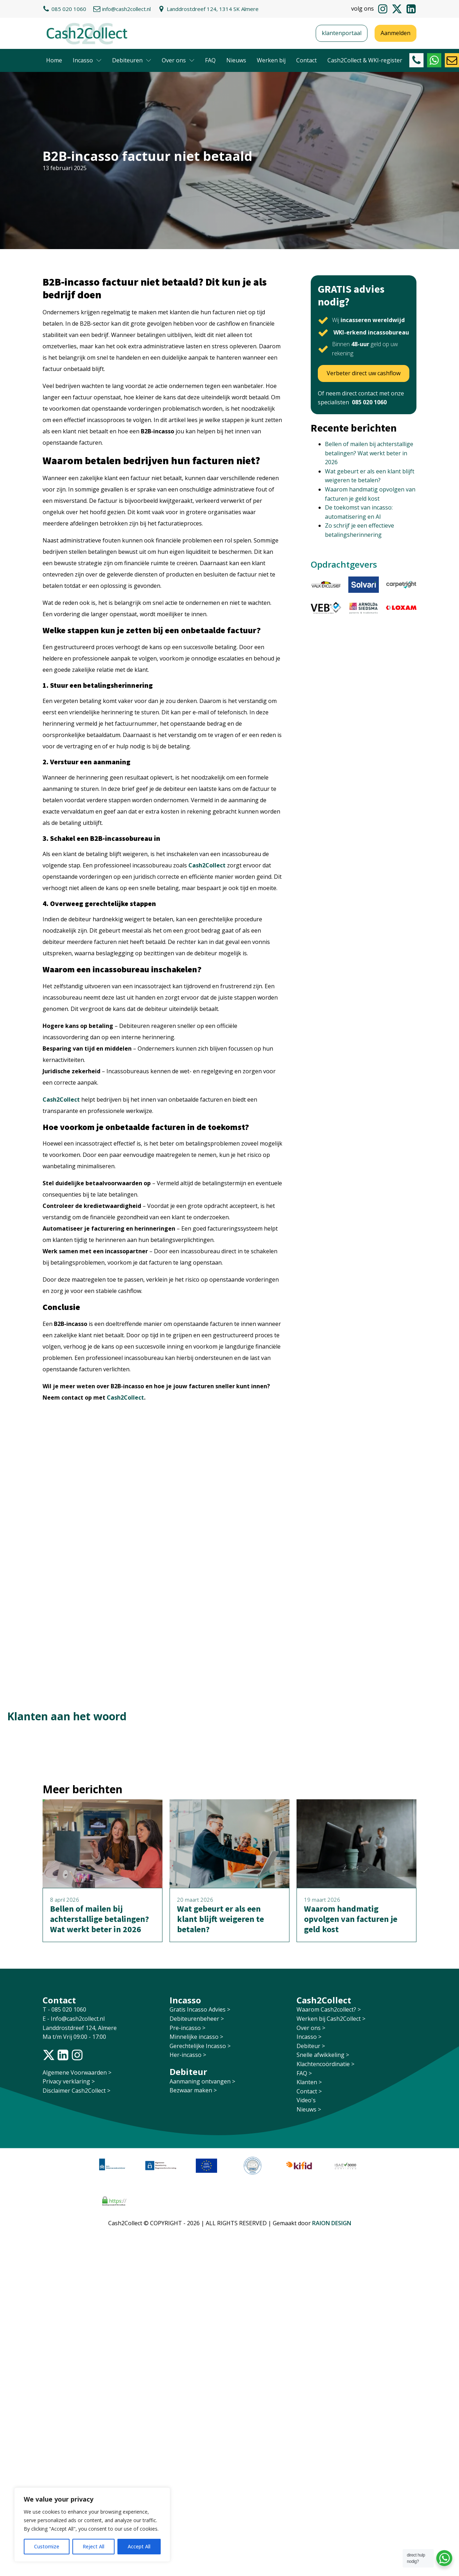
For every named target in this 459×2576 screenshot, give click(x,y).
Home (54, 60)
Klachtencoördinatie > (325, 2064)
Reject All (93, 2546)
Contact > (309, 2091)
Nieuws (236, 60)
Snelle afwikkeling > (323, 2055)
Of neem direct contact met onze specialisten (361, 397)
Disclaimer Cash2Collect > (76, 2090)
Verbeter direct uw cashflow (363, 373)
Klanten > (309, 2082)
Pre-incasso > (187, 2028)
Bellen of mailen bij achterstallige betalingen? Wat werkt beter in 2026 (369, 453)
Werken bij (271, 60)
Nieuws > (309, 2109)
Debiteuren (131, 60)
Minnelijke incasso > (196, 2037)
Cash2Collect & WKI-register (364, 60)
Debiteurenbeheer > (197, 2019)
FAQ (210, 60)
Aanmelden (395, 33)
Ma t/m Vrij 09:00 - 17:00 (74, 2037)
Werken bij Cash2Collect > (331, 2019)
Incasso (87, 60)
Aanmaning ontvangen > (202, 2081)
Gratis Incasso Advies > (200, 2009)
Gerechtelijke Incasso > (200, 2046)
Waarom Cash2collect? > (329, 2009)
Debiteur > (311, 2046)
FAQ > (304, 2073)
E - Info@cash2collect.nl (74, 2019)
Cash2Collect (207, 865)
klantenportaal (341, 33)
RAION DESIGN (331, 2223)
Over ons (178, 60)
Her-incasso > (188, 2055)
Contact (306, 60)
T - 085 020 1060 (65, 2009)
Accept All (139, 2546)
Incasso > (309, 2037)
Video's (306, 2100)
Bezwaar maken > (193, 2090)
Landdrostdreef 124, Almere (80, 2028)
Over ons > (311, 2028)
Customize (46, 2546)
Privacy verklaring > (69, 2081)
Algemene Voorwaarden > (77, 2072)
